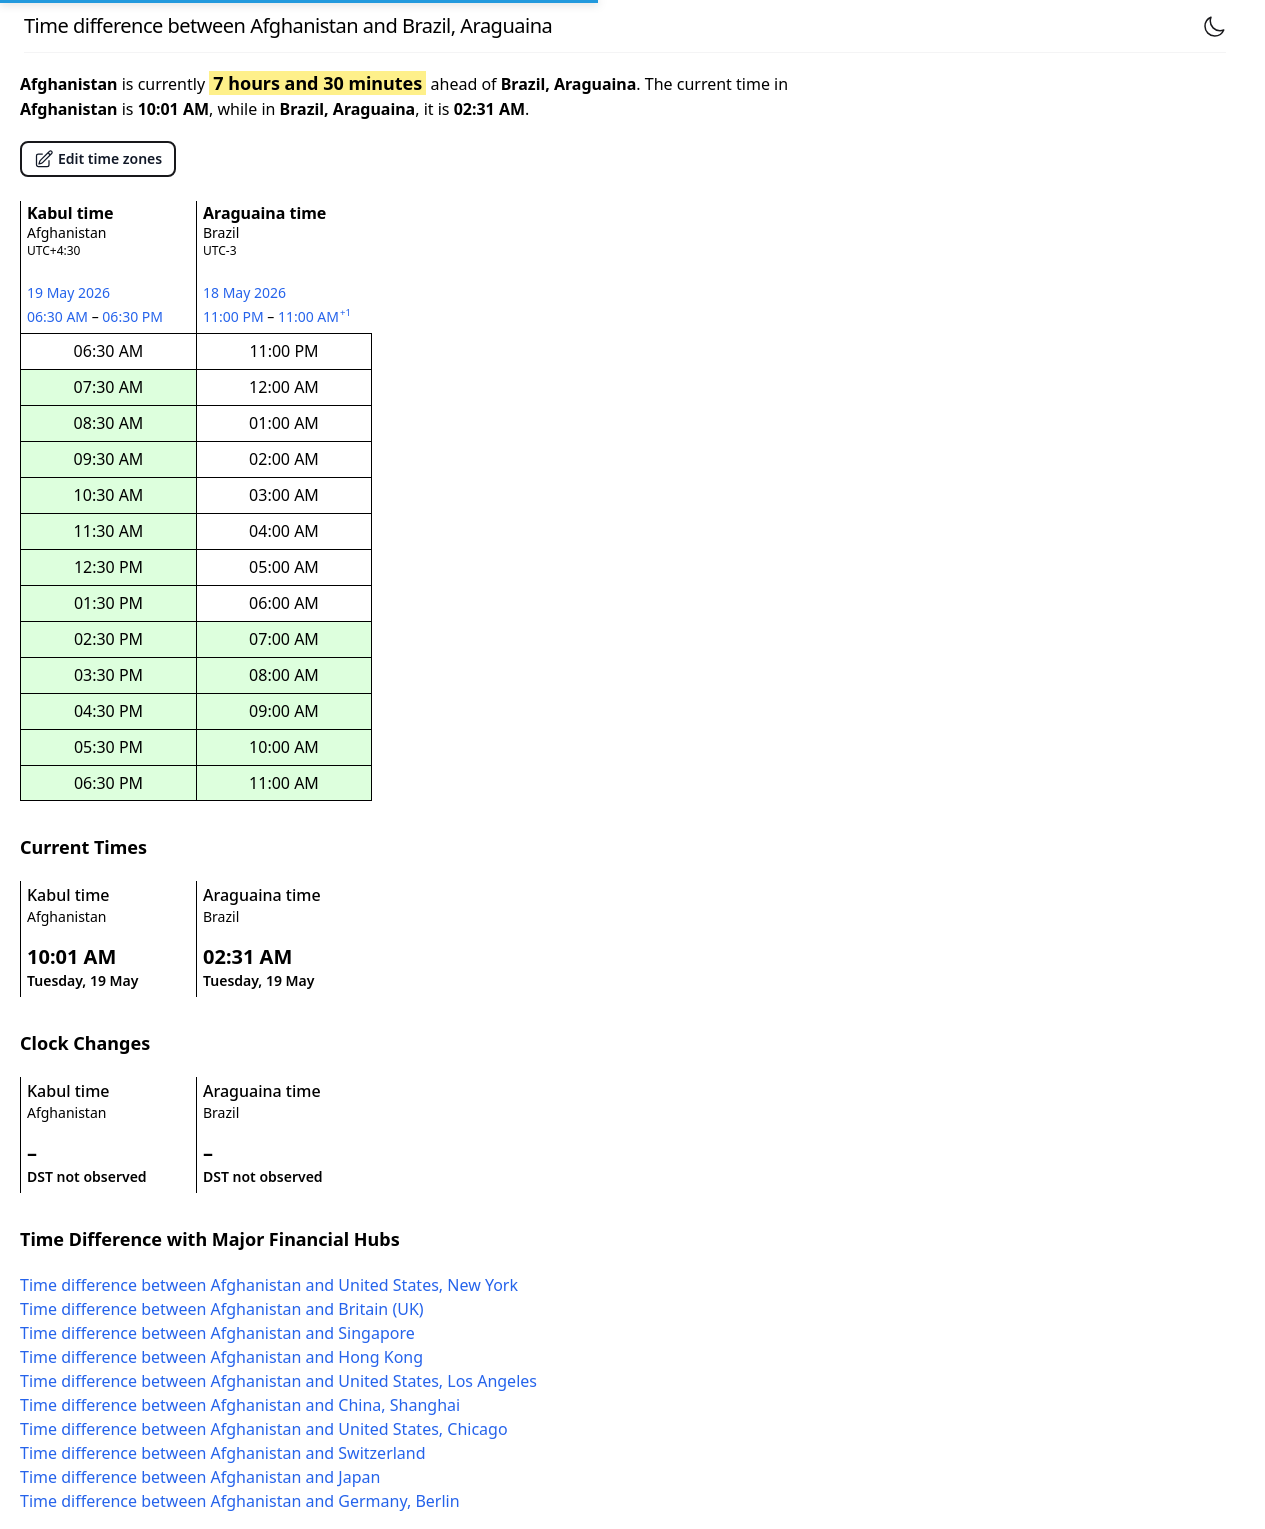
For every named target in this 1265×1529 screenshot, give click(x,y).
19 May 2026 (68, 292)
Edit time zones (98, 159)
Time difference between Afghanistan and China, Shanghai (240, 1405)
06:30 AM (59, 316)
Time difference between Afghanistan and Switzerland (223, 1453)
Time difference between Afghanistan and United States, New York (269, 1285)
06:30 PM (133, 316)
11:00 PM (235, 316)
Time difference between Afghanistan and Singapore (217, 1333)
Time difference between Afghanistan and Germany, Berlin (240, 1501)
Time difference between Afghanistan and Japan (200, 1477)
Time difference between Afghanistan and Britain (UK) (222, 1309)
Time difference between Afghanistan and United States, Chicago (264, 1429)
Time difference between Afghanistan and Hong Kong (221, 1357)
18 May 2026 (244, 292)
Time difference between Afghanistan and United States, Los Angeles (278, 1381)
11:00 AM (316, 316)
